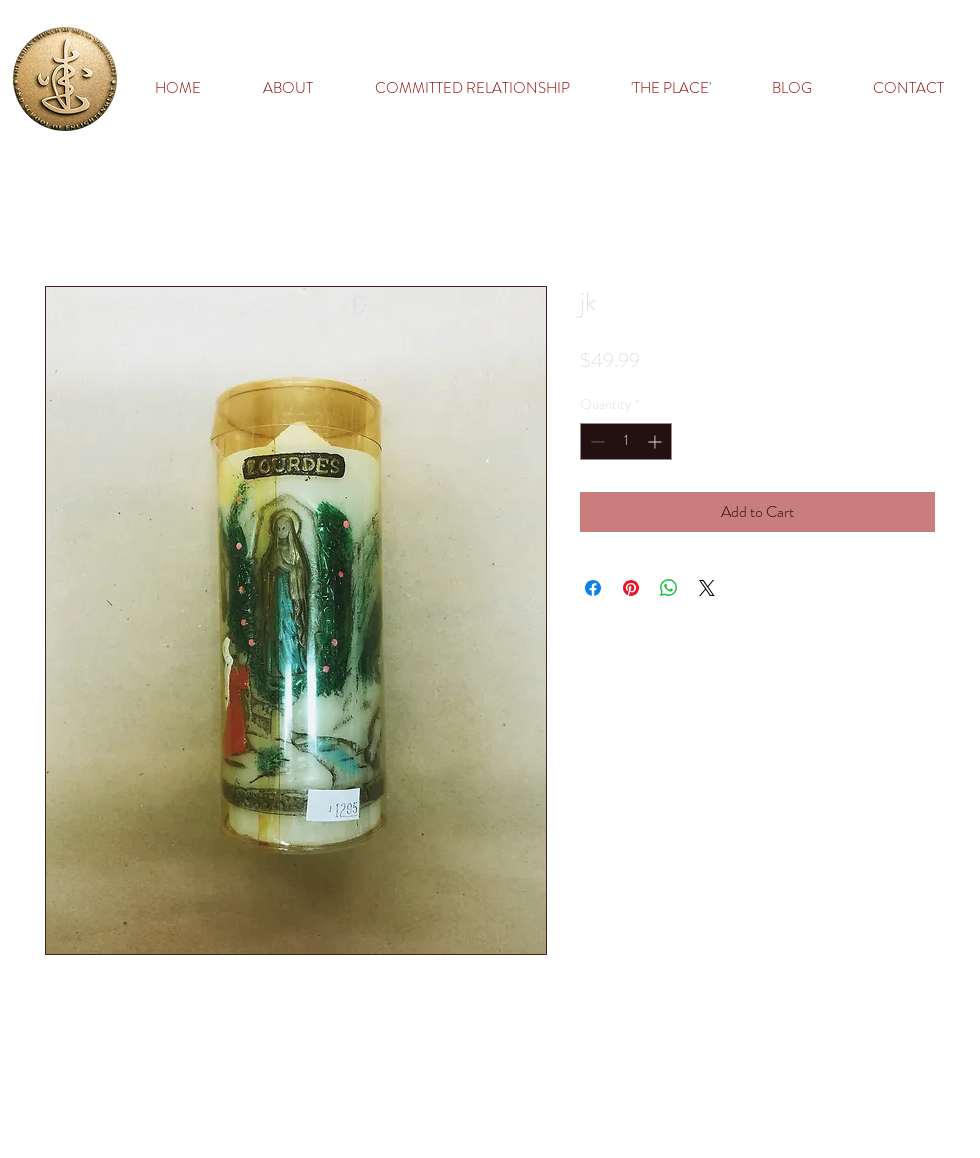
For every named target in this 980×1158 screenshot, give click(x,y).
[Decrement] (595, 441)
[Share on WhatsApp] (669, 588)
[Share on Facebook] (593, 588)
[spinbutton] (626, 441)
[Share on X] (707, 588)
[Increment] (656, 441)
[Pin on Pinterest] (631, 588)
